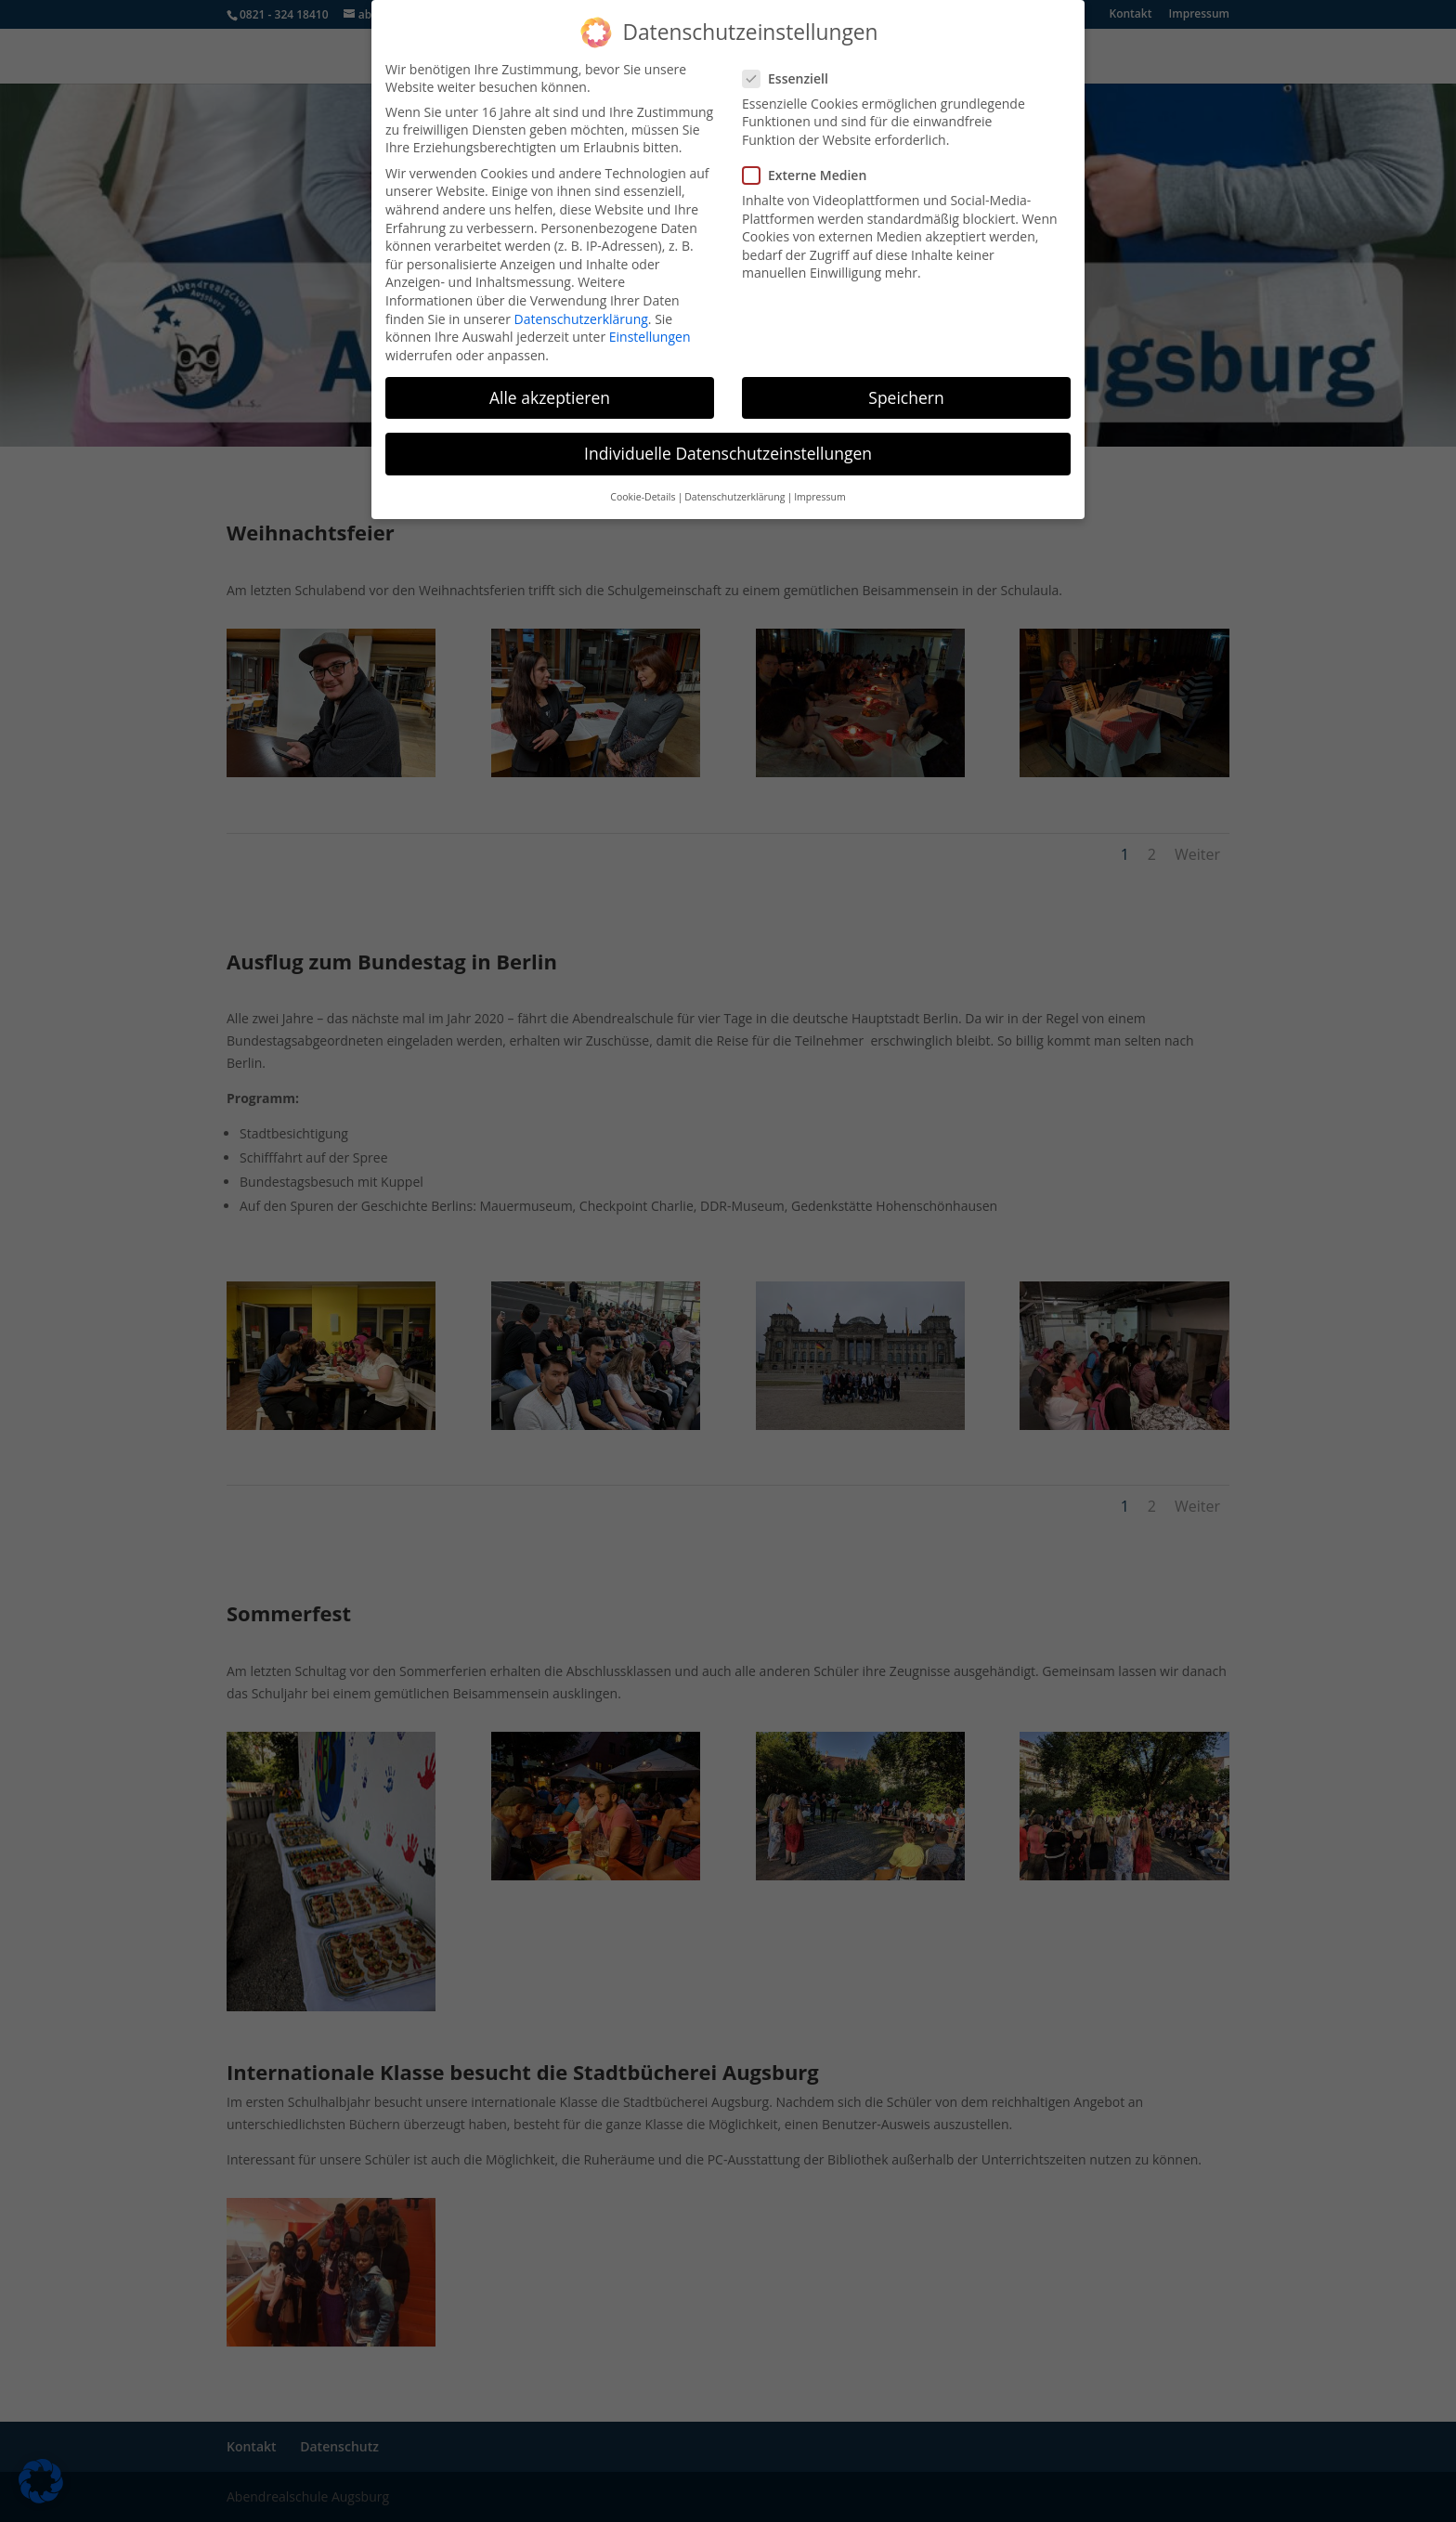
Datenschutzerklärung (581, 309)
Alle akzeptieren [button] (549, 388)
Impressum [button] (819, 488)
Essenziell (793, 70)
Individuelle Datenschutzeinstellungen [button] (728, 445)
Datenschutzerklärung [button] (734, 488)
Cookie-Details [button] (642, 488)
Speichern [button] (905, 388)
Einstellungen (650, 328)
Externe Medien (812, 167)
